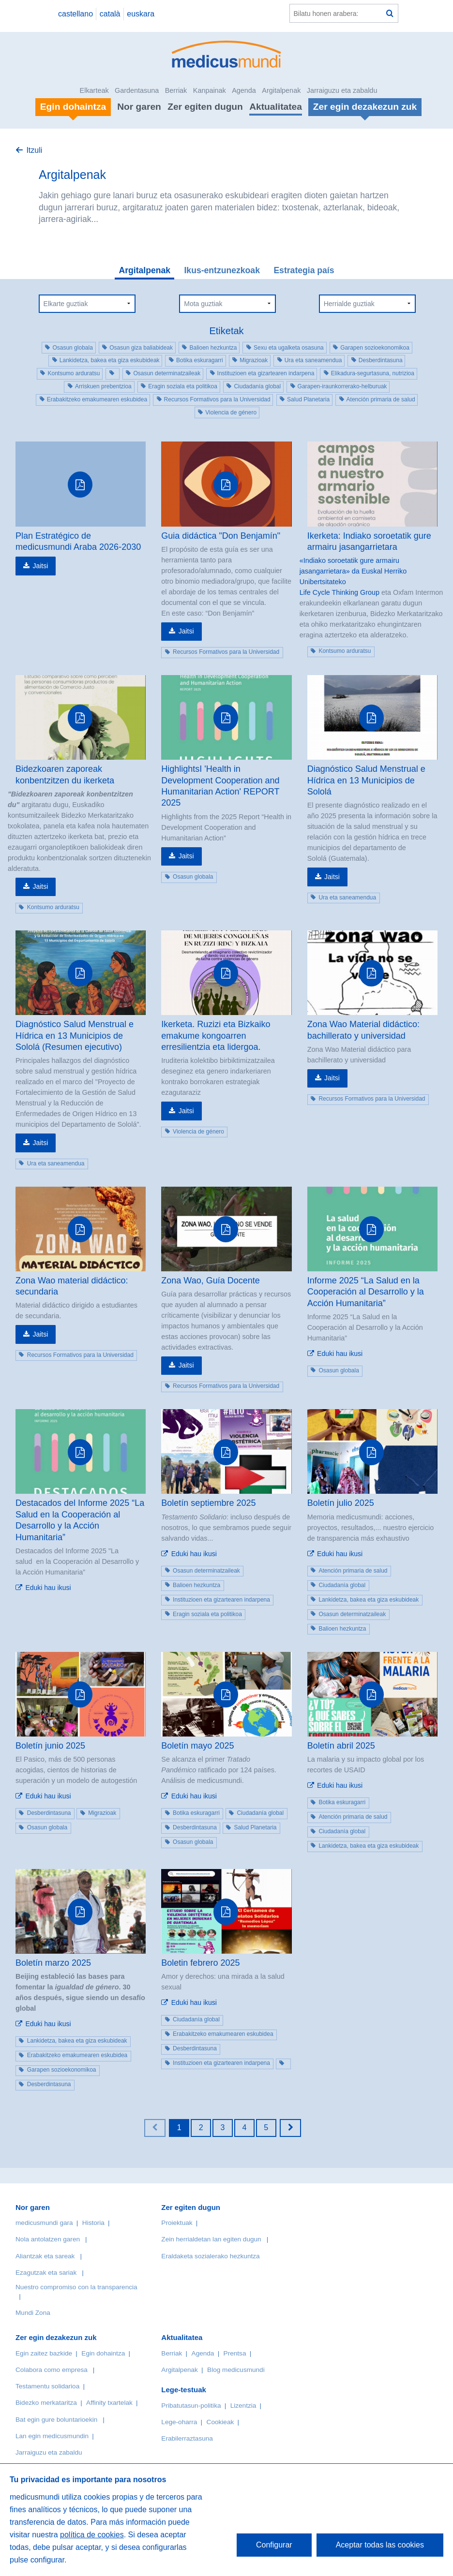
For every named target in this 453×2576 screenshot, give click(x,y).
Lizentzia (243, 2405)
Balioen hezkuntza (213, 347)
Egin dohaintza (103, 2353)
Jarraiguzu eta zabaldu (342, 90)
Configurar (274, 2545)
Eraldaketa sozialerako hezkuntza (210, 2256)
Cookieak (220, 2422)
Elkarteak (94, 90)
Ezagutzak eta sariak (45, 2272)
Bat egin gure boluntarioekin (56, 2419)
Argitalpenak (281, 90)
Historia (93, 2222)
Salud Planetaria (308, 399)
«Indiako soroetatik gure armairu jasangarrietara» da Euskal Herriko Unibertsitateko (353, 571)
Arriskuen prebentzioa (103, 386)
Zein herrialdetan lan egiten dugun (211, 2239)
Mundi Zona (32, 2312)
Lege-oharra (179, 2422)
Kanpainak (209, 90)
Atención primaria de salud (381, 399)
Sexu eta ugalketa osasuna (289, 347)
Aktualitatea (275, 107)
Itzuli (34, 150)
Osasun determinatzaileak (166, 373)
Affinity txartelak (109, 2402)
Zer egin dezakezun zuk (56, 2337)
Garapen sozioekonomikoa (374, 347)
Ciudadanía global (257, 386)
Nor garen (139, 107)
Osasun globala (72, 347)
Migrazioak (254, 360)
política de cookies (92, 2535)
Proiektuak (176, 2222)
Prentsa (235, 2353)
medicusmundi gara (44, 2222)
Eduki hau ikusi (339, 1353)
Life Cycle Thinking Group (339, 592)
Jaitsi (40, 566)
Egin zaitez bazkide (43, 2353)
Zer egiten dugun (205, 107)
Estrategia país (303, 270)
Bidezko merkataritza (46, 2402)
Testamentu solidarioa (47, 2386)
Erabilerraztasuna (187, 2438)
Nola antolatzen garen (47, 2239)
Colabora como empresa (51, 2369)
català (110, 14)
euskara (140, 14)
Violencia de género (231, 412)
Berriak (176, 90)
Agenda (244, 90)
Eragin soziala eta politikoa (182, 386)
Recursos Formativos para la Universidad (217, 399)
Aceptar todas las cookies (380, 2545)
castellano (75, 14)
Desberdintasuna (381, 360)
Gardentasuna (137, 90)
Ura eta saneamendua (313, 360)
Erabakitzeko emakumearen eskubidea (97, 399)
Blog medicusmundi (236, 2369)
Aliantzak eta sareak (45, 2256)
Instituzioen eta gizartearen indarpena (266, 373)
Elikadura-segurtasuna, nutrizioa (372, 373)
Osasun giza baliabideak (141, 347)
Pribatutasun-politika (191, 2405)
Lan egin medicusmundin (52, 2436)
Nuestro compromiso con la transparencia (76, 2287)
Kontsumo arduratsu (73, 373)
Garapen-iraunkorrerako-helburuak (342, 386)
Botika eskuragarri (199, 360)
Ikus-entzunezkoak (221, 270)
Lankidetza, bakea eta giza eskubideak (110, 360)
